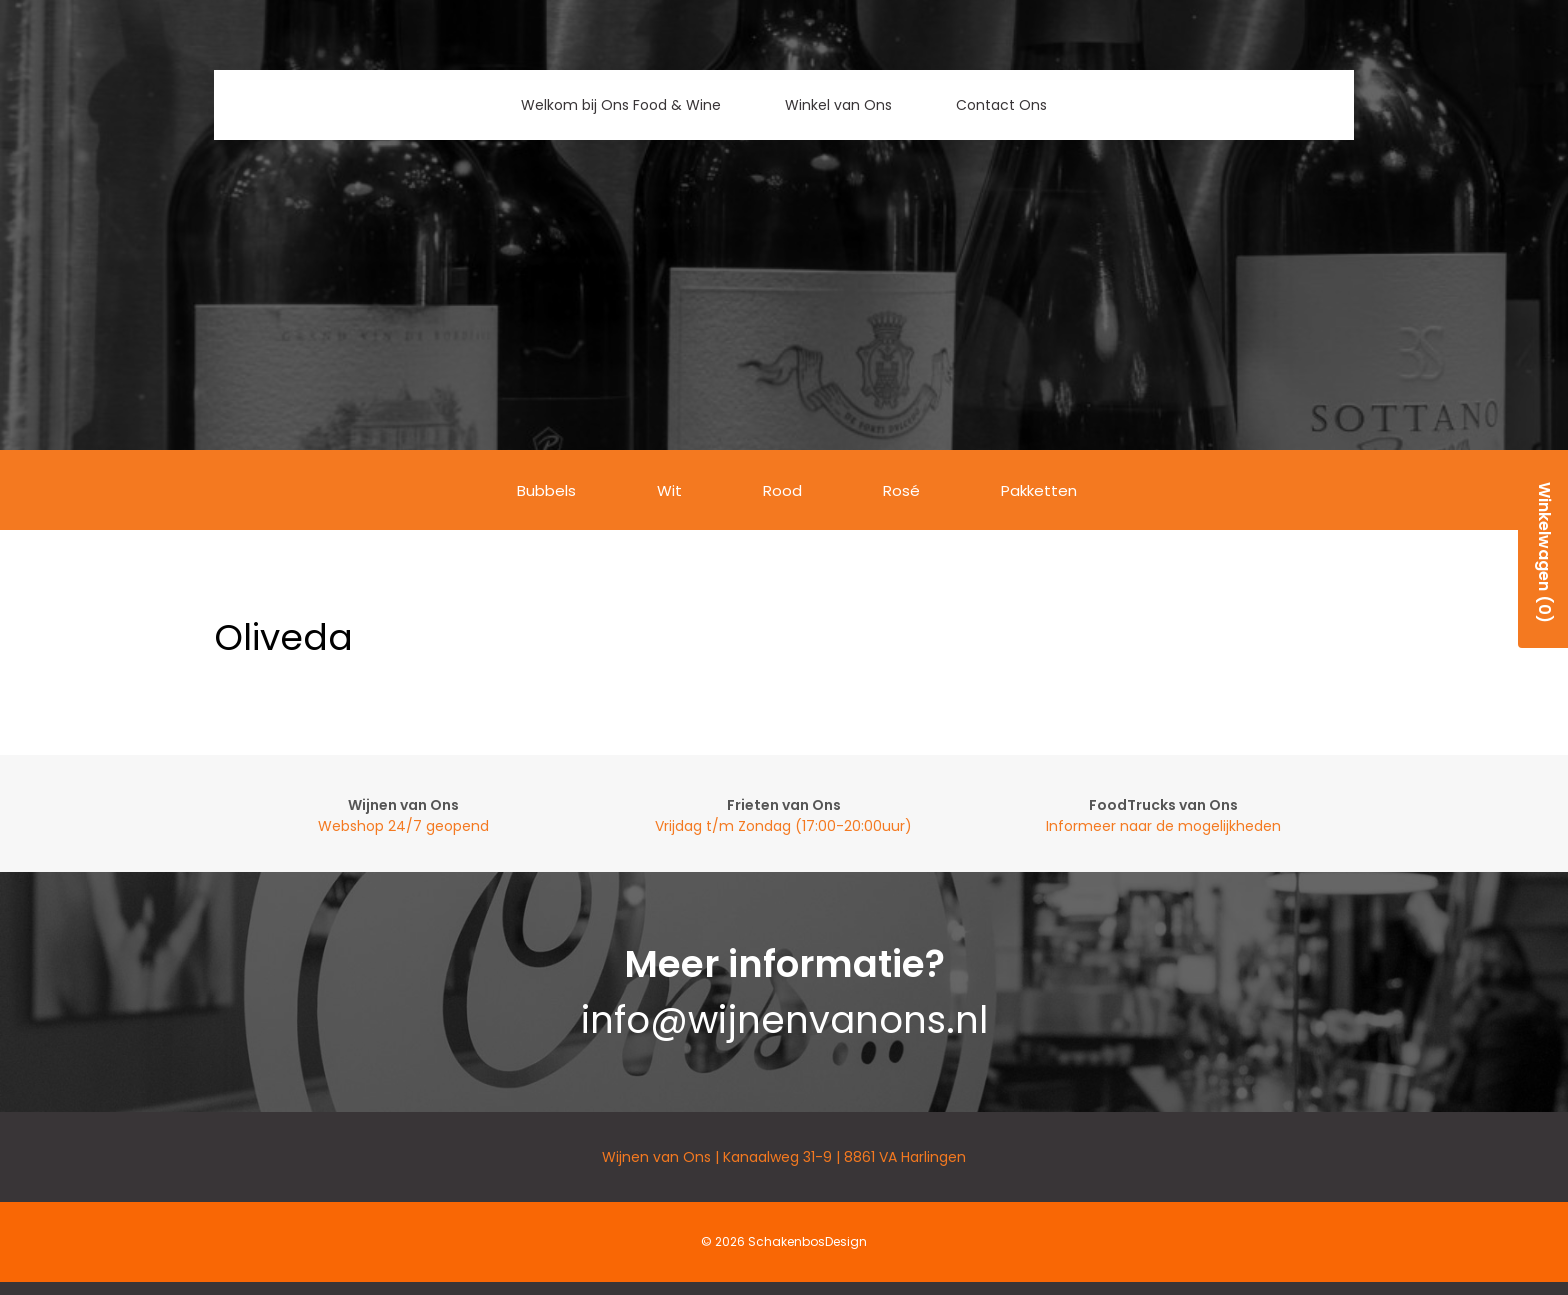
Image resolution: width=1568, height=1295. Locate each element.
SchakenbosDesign (807, 1241)
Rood (782, 490)
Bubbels (546, 490)
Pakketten (1039, 490)
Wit (669, 490)
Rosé (901, 490)
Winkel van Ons (838, 105)
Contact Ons (1001, 105)
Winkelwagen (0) (1544, 552)
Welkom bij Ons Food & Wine (621, 105)
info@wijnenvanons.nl (784, 1020)
